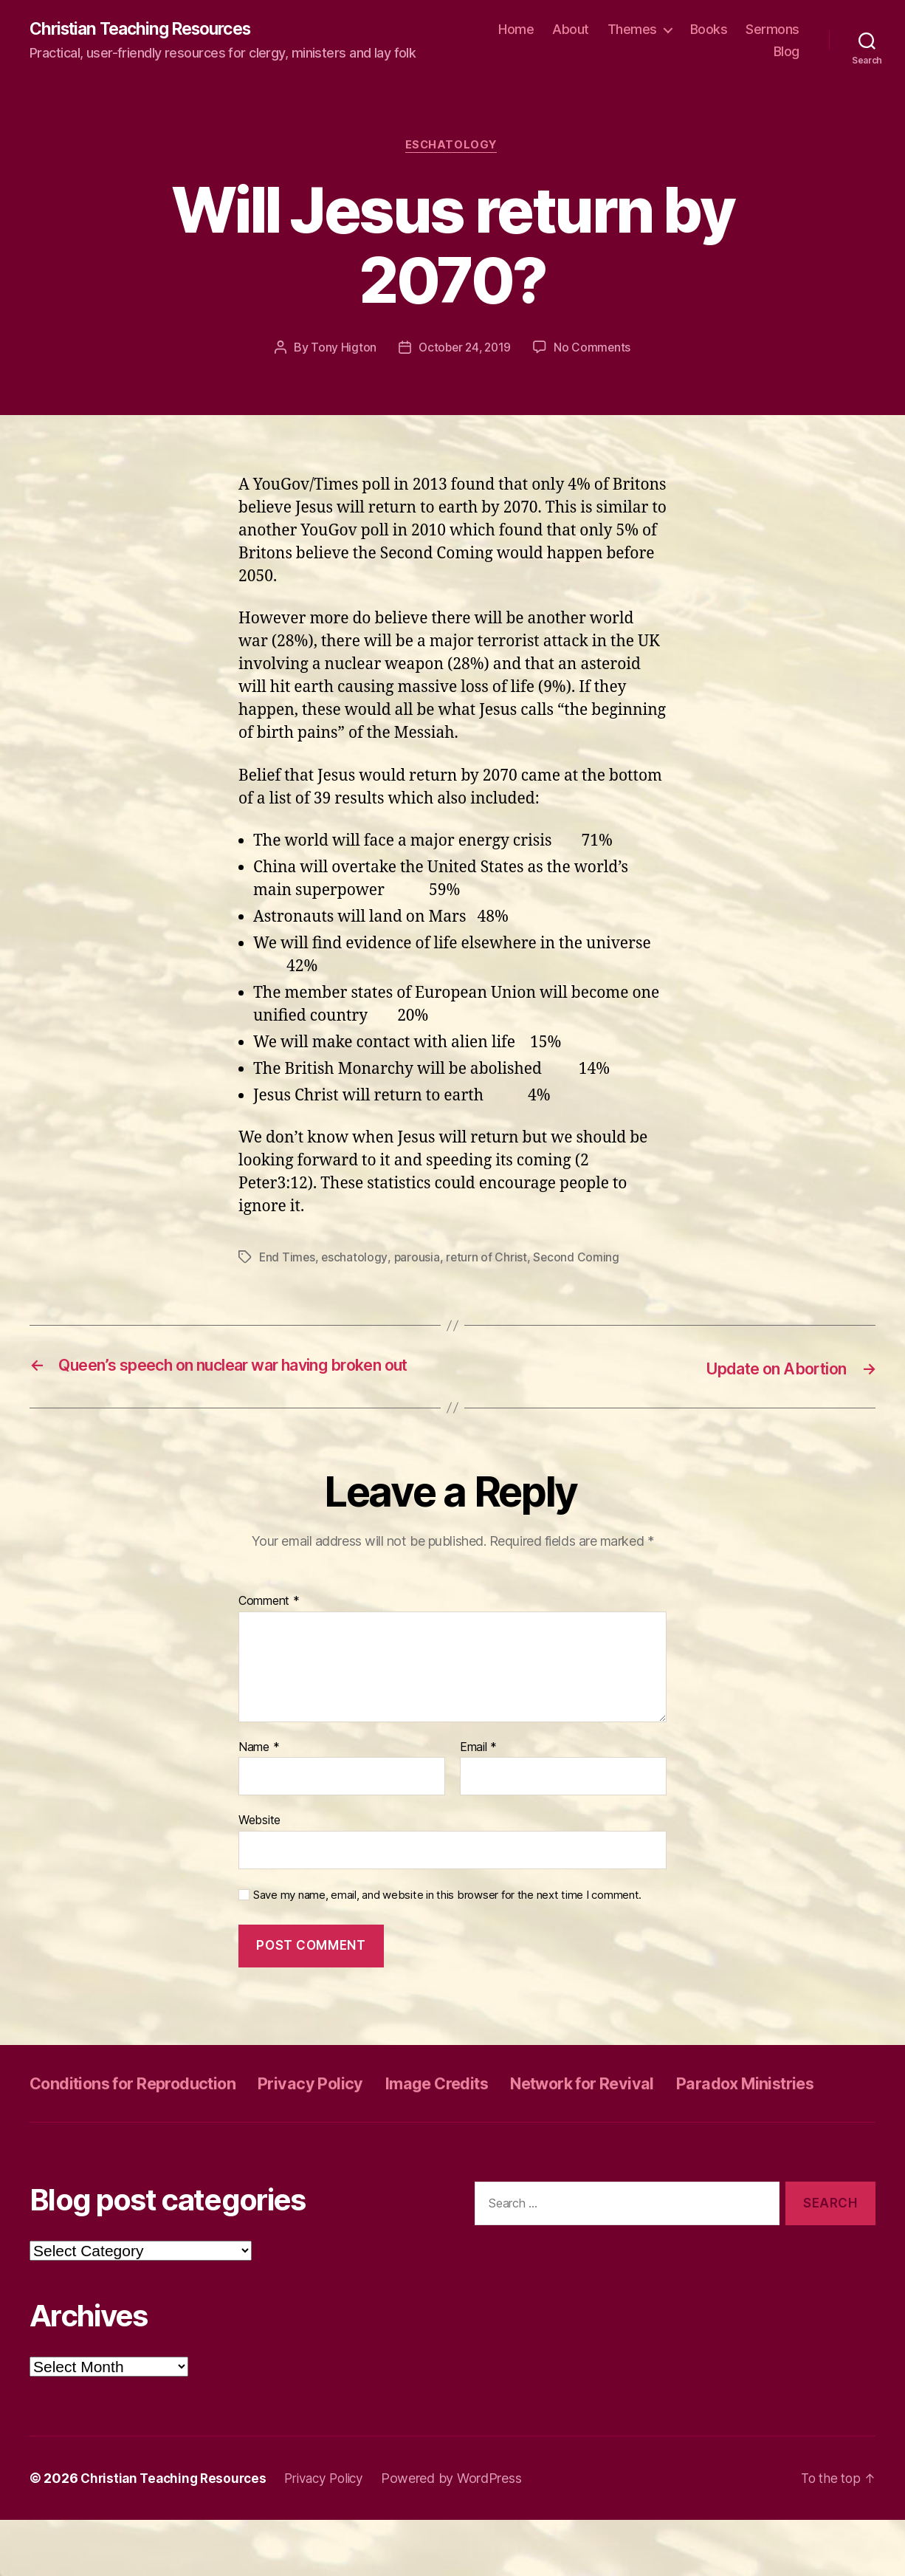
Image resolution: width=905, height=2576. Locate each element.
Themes (632, 30)
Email (478, 1770)
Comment (269, 1624)
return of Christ (489, 1260)
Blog (786, 52)
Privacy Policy (341, 2106)
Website (259, 1842)
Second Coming (579, 1260)
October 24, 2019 (464, 350)
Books (709, 30)
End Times (288, 1260)
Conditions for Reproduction (145, 2106)
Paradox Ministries (107, 2139)
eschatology (356, 1260)
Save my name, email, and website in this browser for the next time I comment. (447, 1918)
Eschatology (452, 147)
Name (258, 1770)
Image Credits (478, 2106)
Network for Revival (639, 2106)
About (570, 30)
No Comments (594, 350)
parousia (419, 1260)
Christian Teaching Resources (148, 29)
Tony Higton (341, 350)
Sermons (772, 30)
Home (516, 30)
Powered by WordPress (463, 2534)
